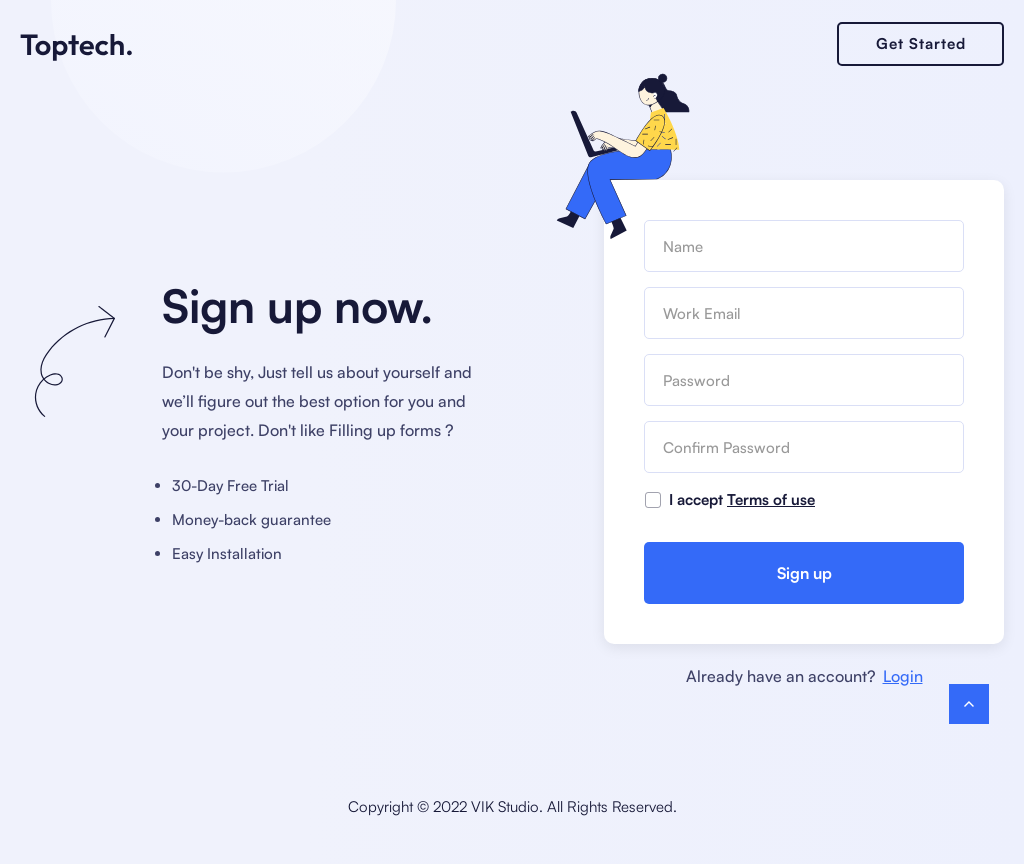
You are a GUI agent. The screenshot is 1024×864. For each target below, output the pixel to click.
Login (903, 676)
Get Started (921, 43)
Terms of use (771, 499)
